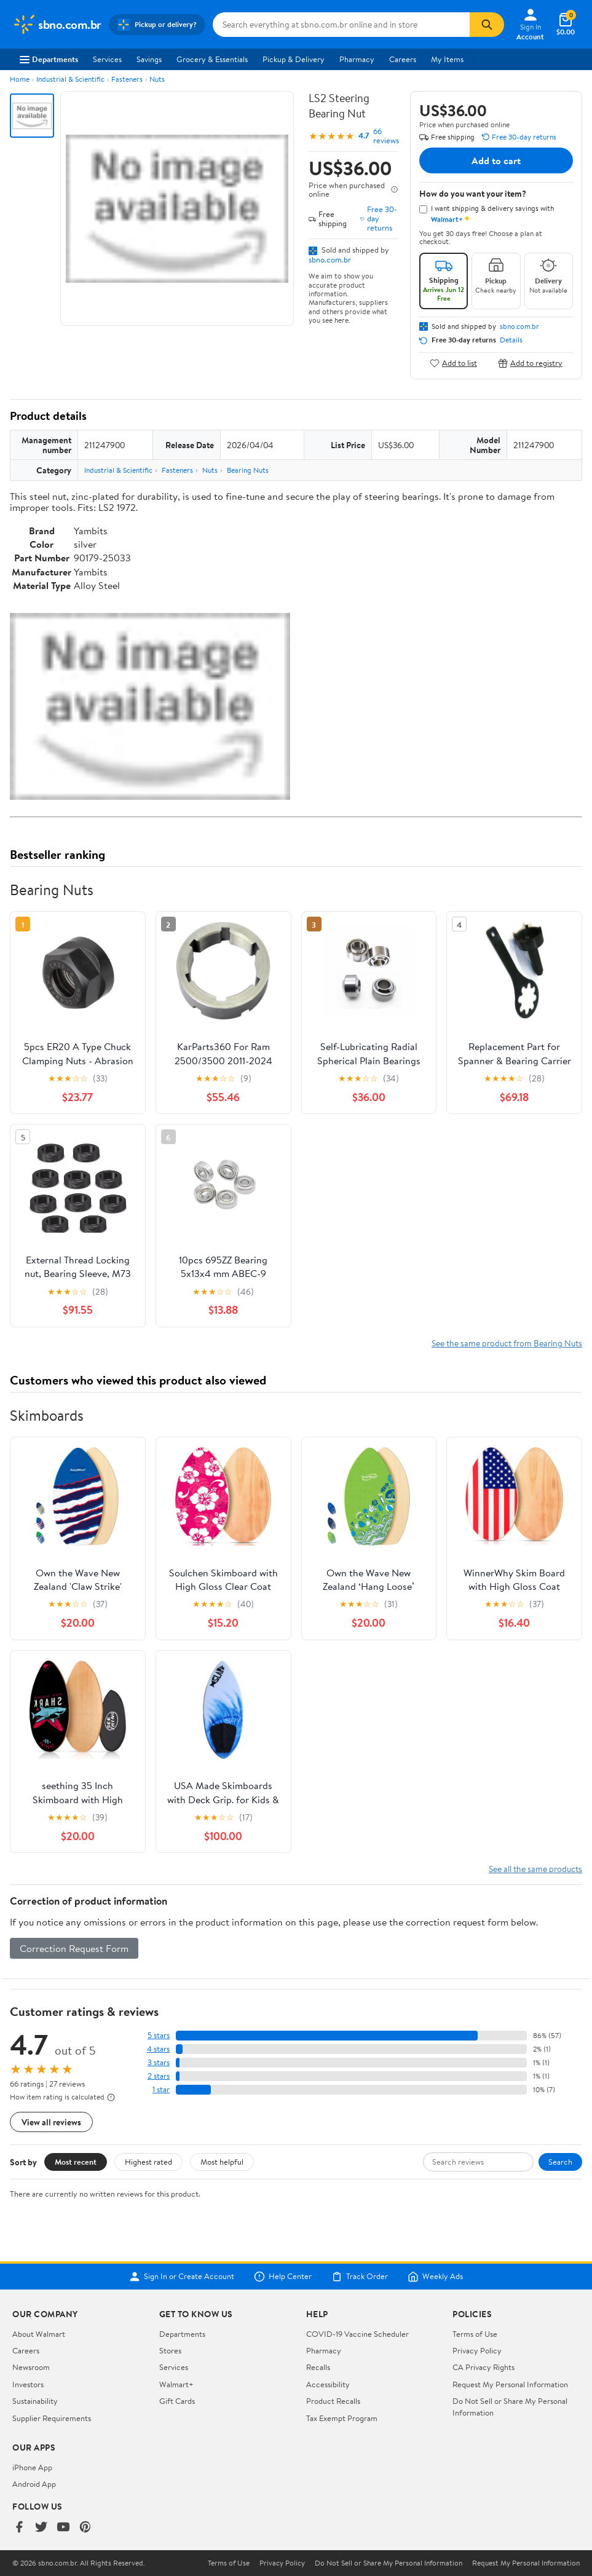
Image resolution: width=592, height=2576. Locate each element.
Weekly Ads (435, 2276)
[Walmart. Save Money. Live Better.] (56, 25)
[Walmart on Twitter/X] (41, 2527)
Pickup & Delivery (293, 59)
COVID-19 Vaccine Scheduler (357, 2333)
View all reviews (51, 2122)
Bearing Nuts (248, 470)
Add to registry (530, 363)
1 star (161, 2089)
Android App (34, 2483)
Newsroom (31, 2367)
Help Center (283, 2276)
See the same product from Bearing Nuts (507, 1343)
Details (511, 340)
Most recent (76, 2161)
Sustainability (35, 2400)
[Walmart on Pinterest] (85, 2527)
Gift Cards (177, 2400)
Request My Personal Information (510, 2384)
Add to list (453, 363)
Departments (49, 59)
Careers (402, 59)
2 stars (159, 2075)
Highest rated (148, 2161)
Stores (170, 2350)
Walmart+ (176, 2384)
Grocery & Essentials (212, 59)
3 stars (159, 2062)
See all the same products (535, 1869)
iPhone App (32, 2467)
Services (107, 59)
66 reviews (386, 136)
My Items (447, 59)
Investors (28, 2384)
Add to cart (496, 160)
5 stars (159, 2035)
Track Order (359, 2276)
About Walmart (38, 2333)
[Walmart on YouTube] (63, 2527)
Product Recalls (333, 2400)
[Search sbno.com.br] (341, 24)
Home (20, 79)
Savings (149, 59)
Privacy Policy (477, 2350)
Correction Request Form (74, 1948)
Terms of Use (474, 2333)
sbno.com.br (330, 259)
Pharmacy (356, 59)
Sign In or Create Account (181, 2276)
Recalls (318, 2367)
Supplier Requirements (51, 2418)
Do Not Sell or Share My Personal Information (388, 2563)
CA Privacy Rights (483, 2367)
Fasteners (127, 79)
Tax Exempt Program (341, 2418)
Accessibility (328, 2384)
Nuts (157, 79)
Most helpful (221, 2161)
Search (560, 2161)
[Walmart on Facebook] (19, 2527)
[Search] (487, 24)
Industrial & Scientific (70, 79)
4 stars (158, 2048)
